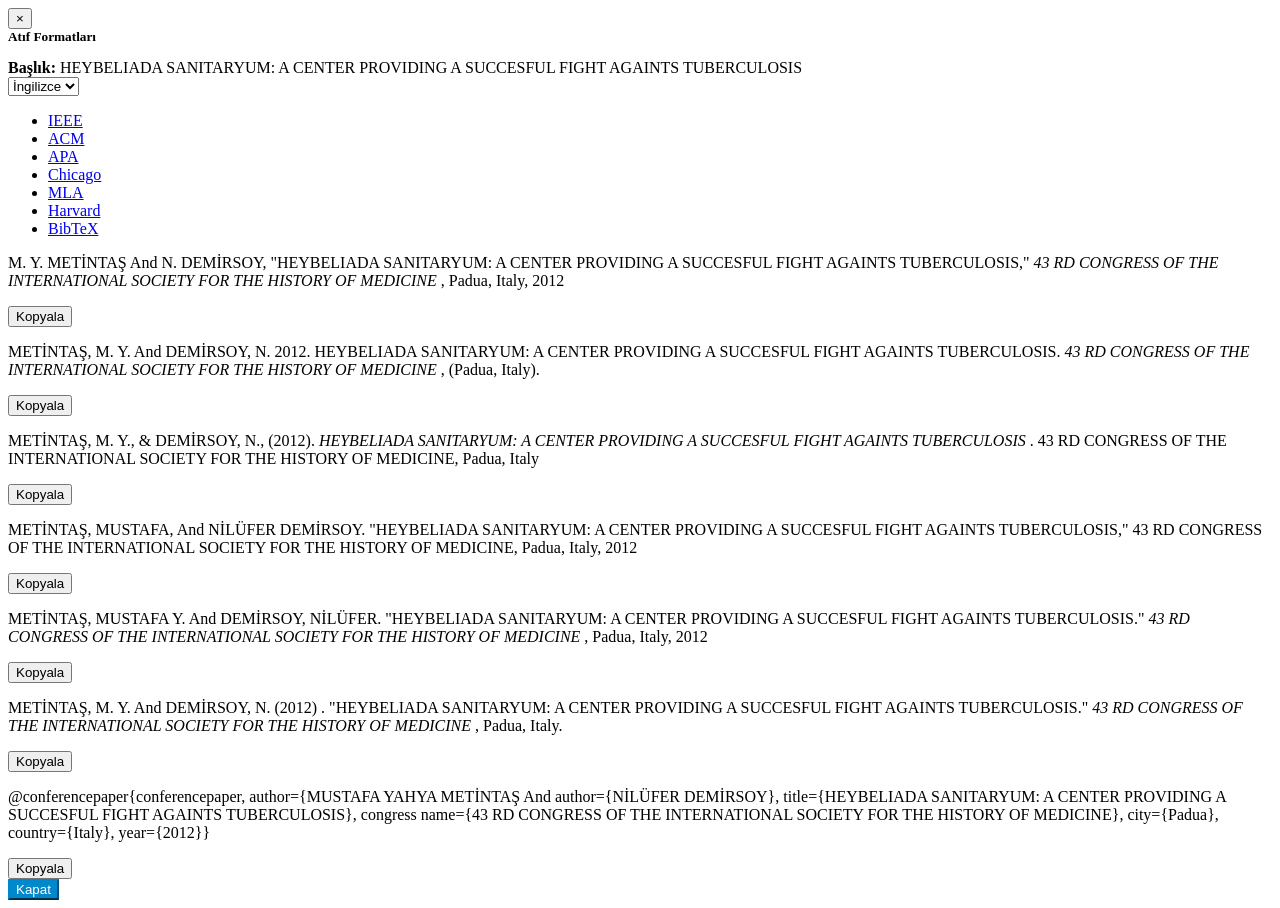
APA (63, 156)
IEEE (65, 120)
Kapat (33, 889)
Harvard (74, 210)
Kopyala (40, 316)
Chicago (74, 174)
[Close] (20, 18)
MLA (66, 192)
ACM (66, 138)
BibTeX (73, 228)
